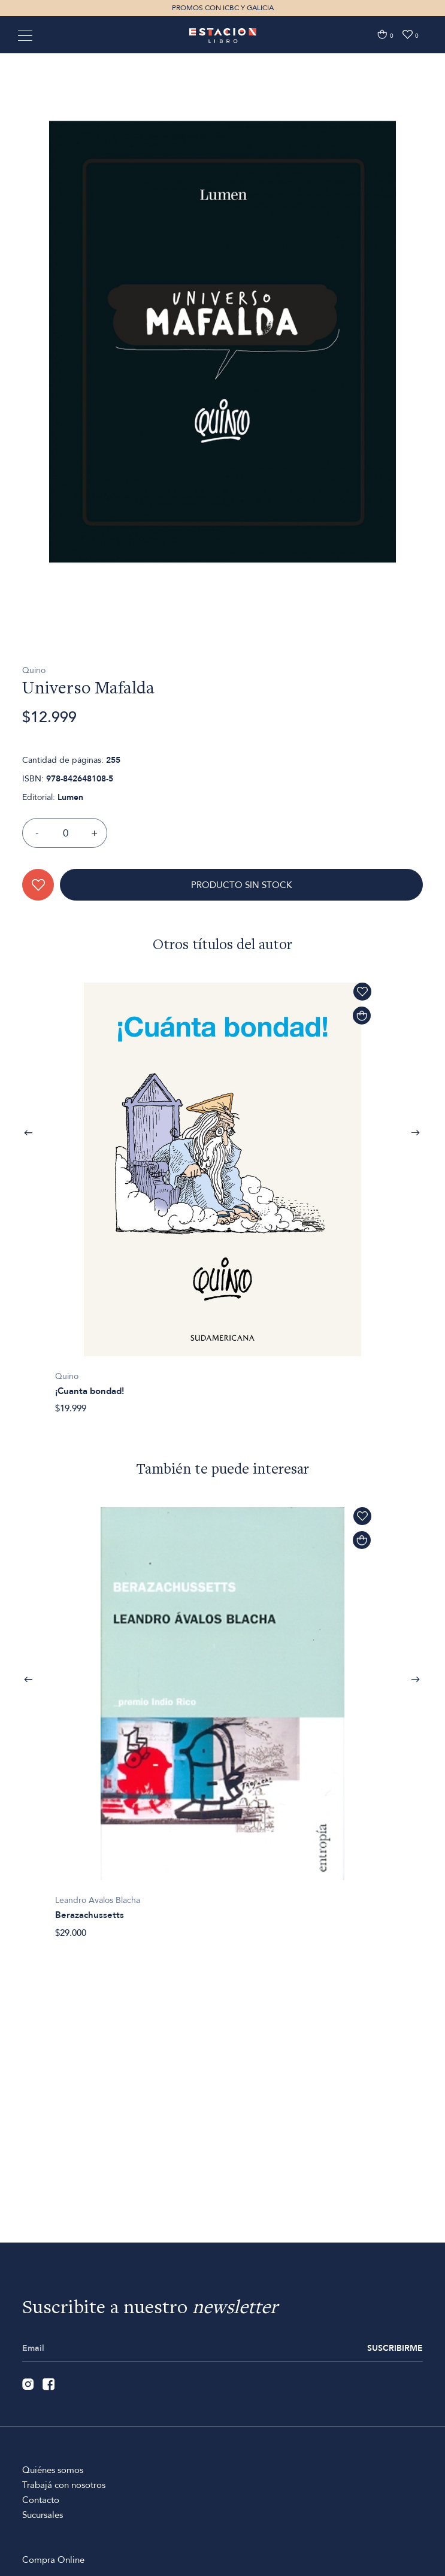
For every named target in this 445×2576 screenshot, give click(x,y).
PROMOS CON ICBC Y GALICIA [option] (223, 8)
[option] (222, 412)
